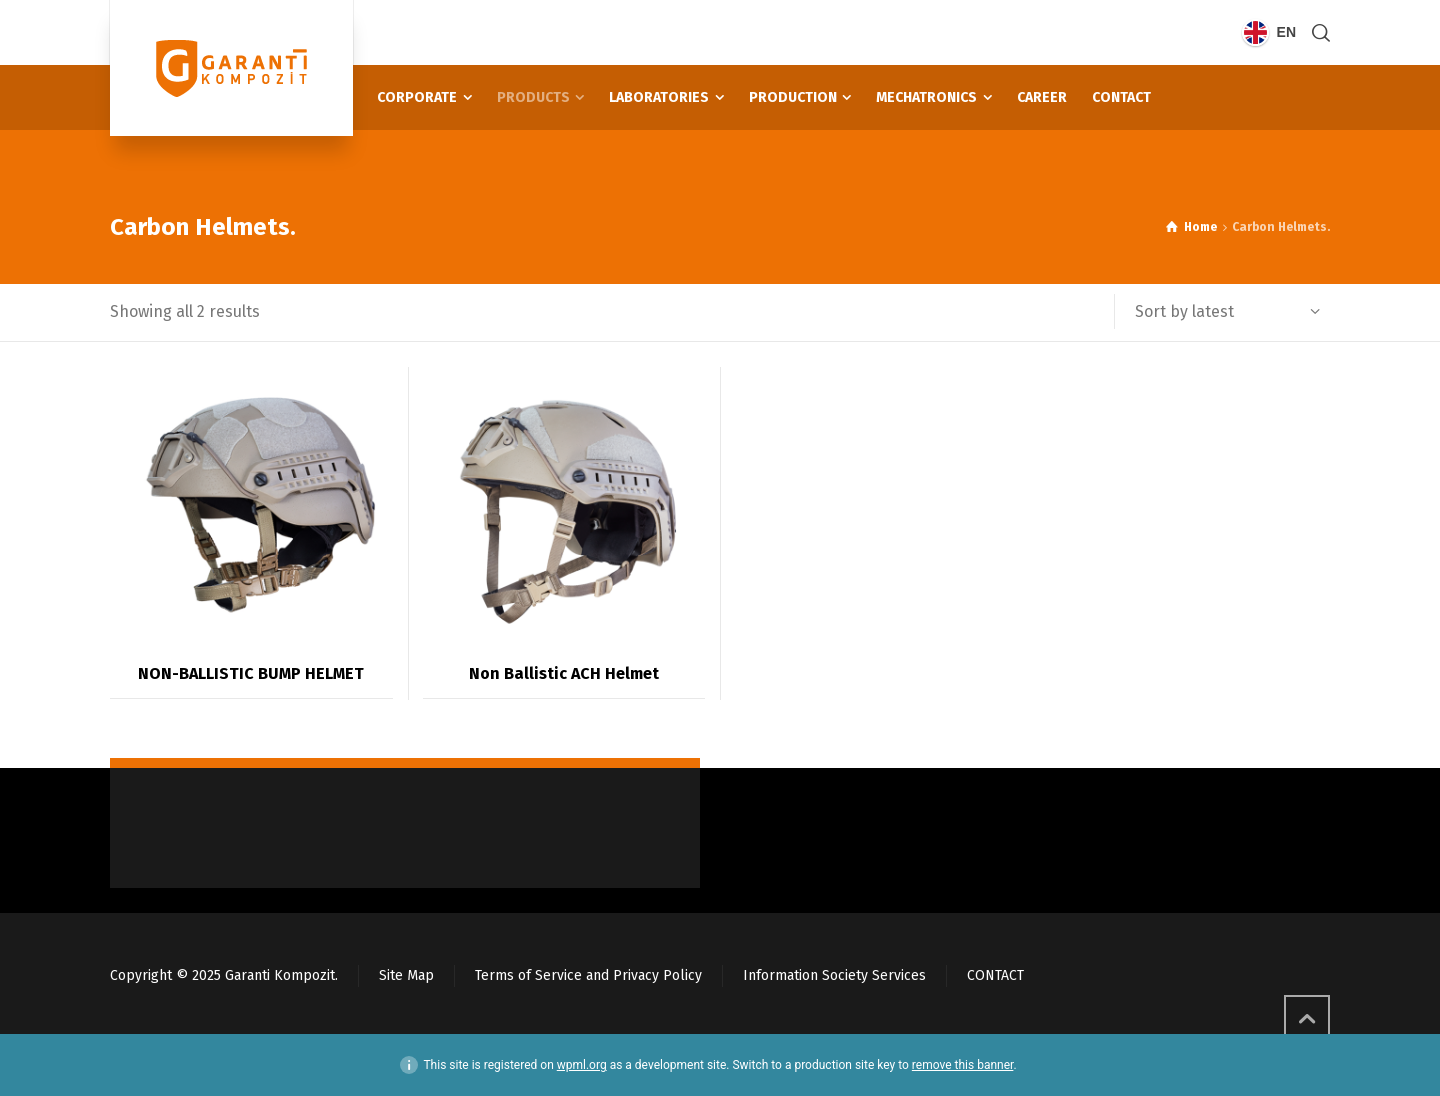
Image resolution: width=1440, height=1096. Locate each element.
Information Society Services (834, 975)
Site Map (406, 975)
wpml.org (582, 1065)
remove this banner (963, 1065)
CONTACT (995, 975)
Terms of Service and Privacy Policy (588, 975)
